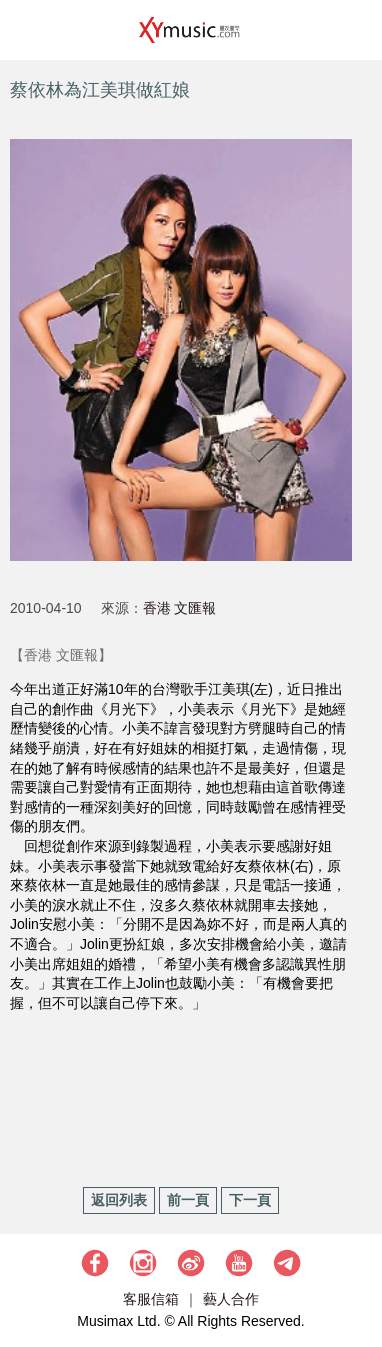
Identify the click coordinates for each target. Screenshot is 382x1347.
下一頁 (250, 1200)
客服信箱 (151, 1299)
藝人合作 (231, 1299)
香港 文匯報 (180, 608)
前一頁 (188, 1200)
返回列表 (119, 1200)
